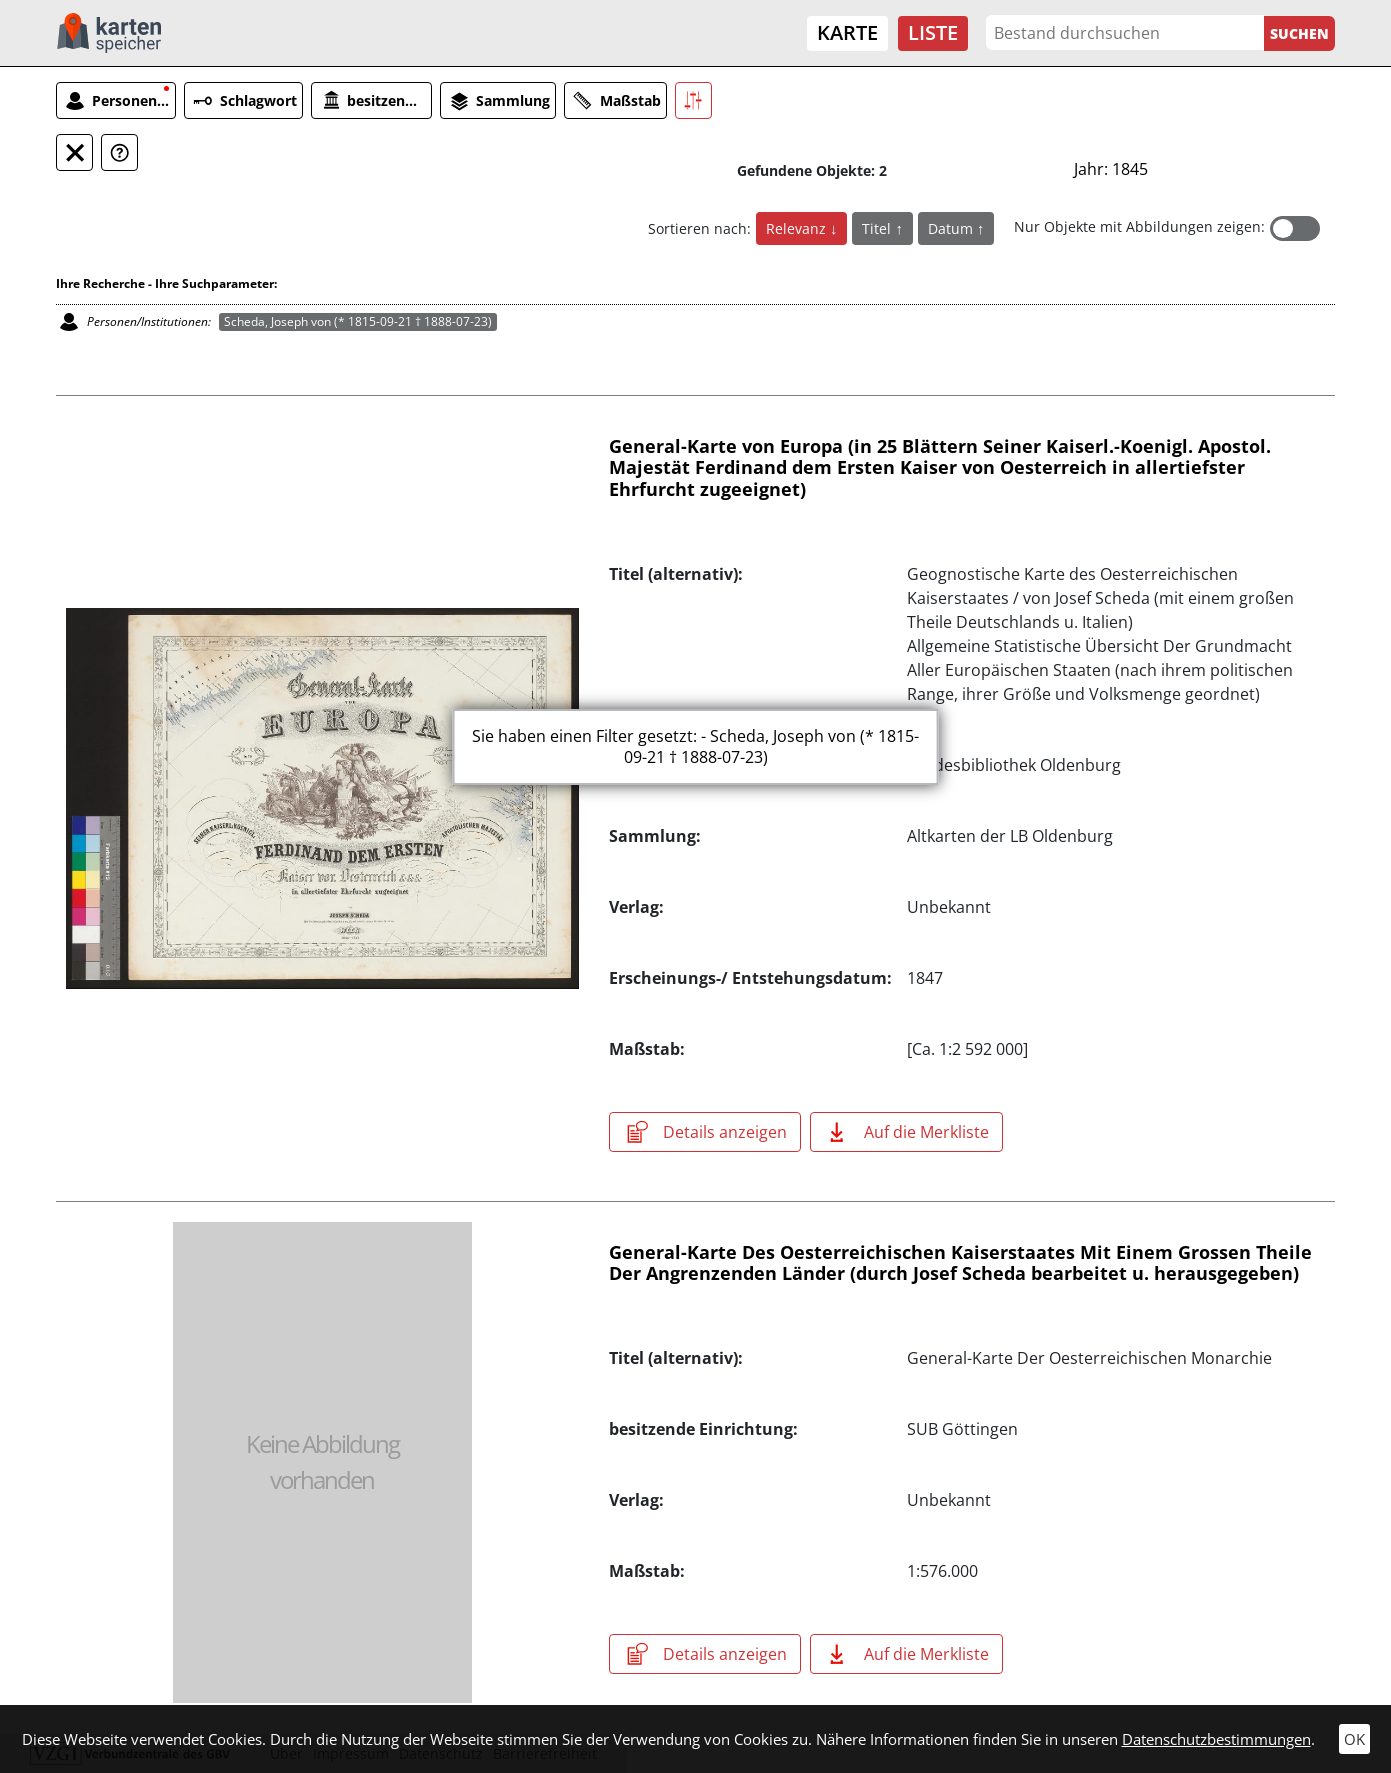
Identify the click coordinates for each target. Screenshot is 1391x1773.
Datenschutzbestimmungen (1216, 1739)
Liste (933, 32)
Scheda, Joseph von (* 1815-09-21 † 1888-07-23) (358, 321)
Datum (952, 228)
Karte (847, 32)
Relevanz (798, 228)
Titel (878, 228)
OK (1354, 1739)
